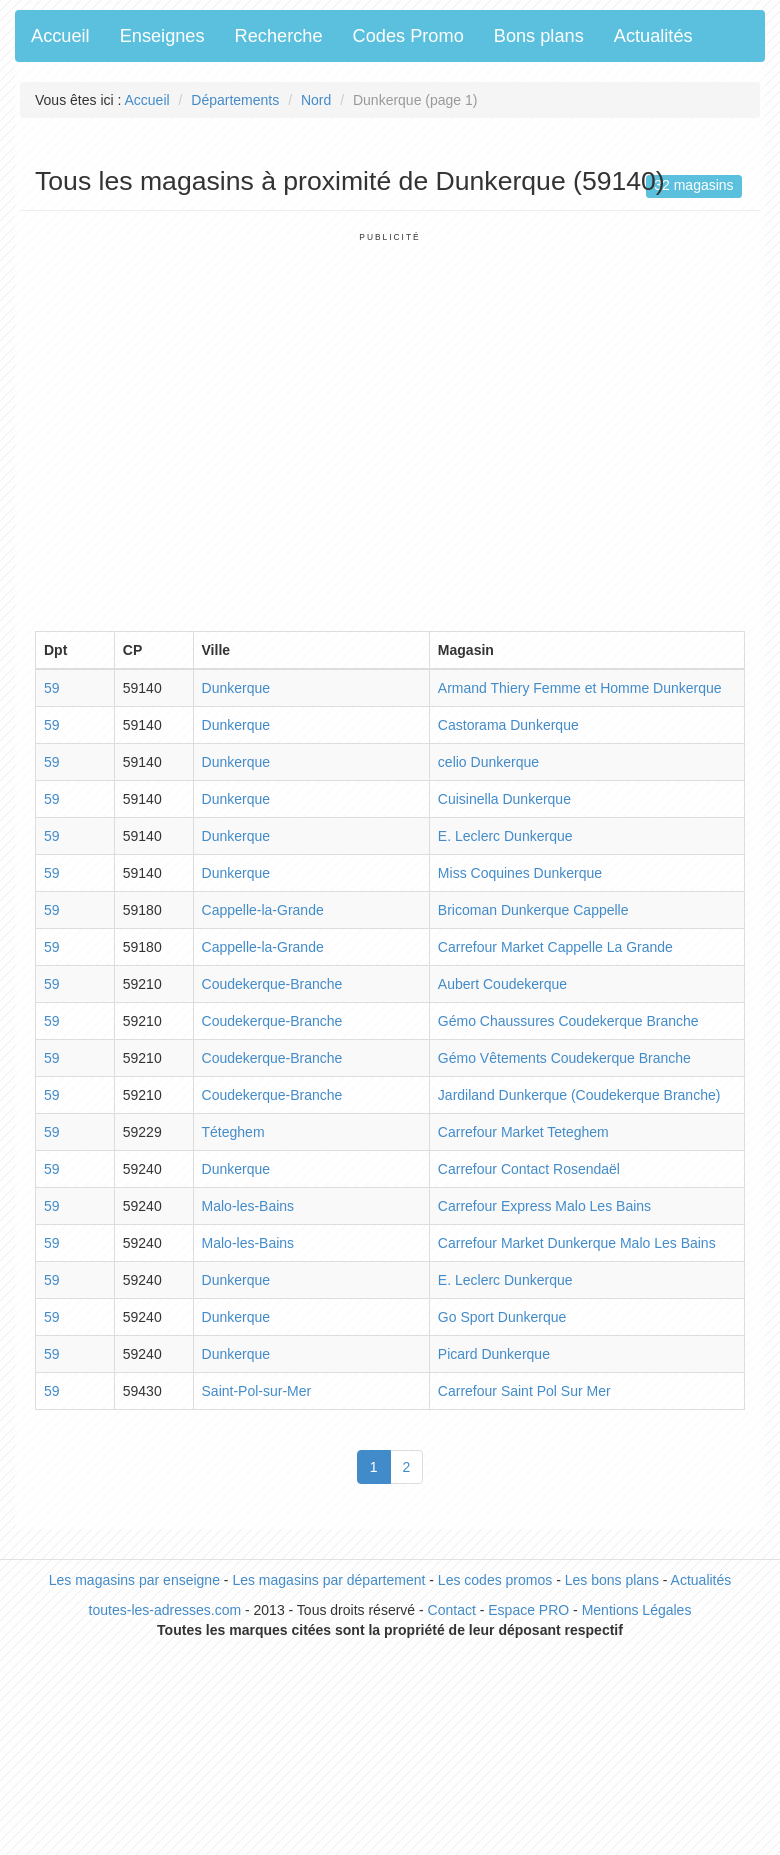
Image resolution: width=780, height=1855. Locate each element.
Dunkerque (236, 688)
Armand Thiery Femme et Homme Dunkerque (580, 688)
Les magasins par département (328, 1580)
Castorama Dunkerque (508, 725)
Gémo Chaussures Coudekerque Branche (568, 1021)
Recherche (279, 36)
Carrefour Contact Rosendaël (529, 1169)
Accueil (60, 36)
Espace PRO (528, 1610)
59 (52, 688)
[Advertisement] (187, 430)
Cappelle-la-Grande (263, 910)
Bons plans (539, 36)
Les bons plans (612, 1580)
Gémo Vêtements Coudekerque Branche (564, 1058)
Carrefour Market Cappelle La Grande (555, 947)
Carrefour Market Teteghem (523, 1132)
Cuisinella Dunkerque (504, 799)
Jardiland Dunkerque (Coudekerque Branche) (579, 1095)
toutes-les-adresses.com (165, 1610)
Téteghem (233, 1132)
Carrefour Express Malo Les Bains (544, 1206)
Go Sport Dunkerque (502, 1317)
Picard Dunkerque (494, 1354)
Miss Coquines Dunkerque (520, 873)
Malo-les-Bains (248, 1206)
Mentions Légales (637, 1610)
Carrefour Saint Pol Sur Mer (524, 1391)
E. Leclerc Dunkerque (505, 836)
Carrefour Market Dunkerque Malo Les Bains (577, 1243)
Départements (235, 100)
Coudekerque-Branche (272, 984)
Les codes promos (495, 1580)
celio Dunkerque (488, 762)
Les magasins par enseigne (134, 1580)
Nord (316, 100)
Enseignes (162, 36)
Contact (452, 1610)
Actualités (653, 36)
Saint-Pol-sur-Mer (257, 1391)
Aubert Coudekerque (502, 984)
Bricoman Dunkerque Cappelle (533, 910)
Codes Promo (408, 36)
